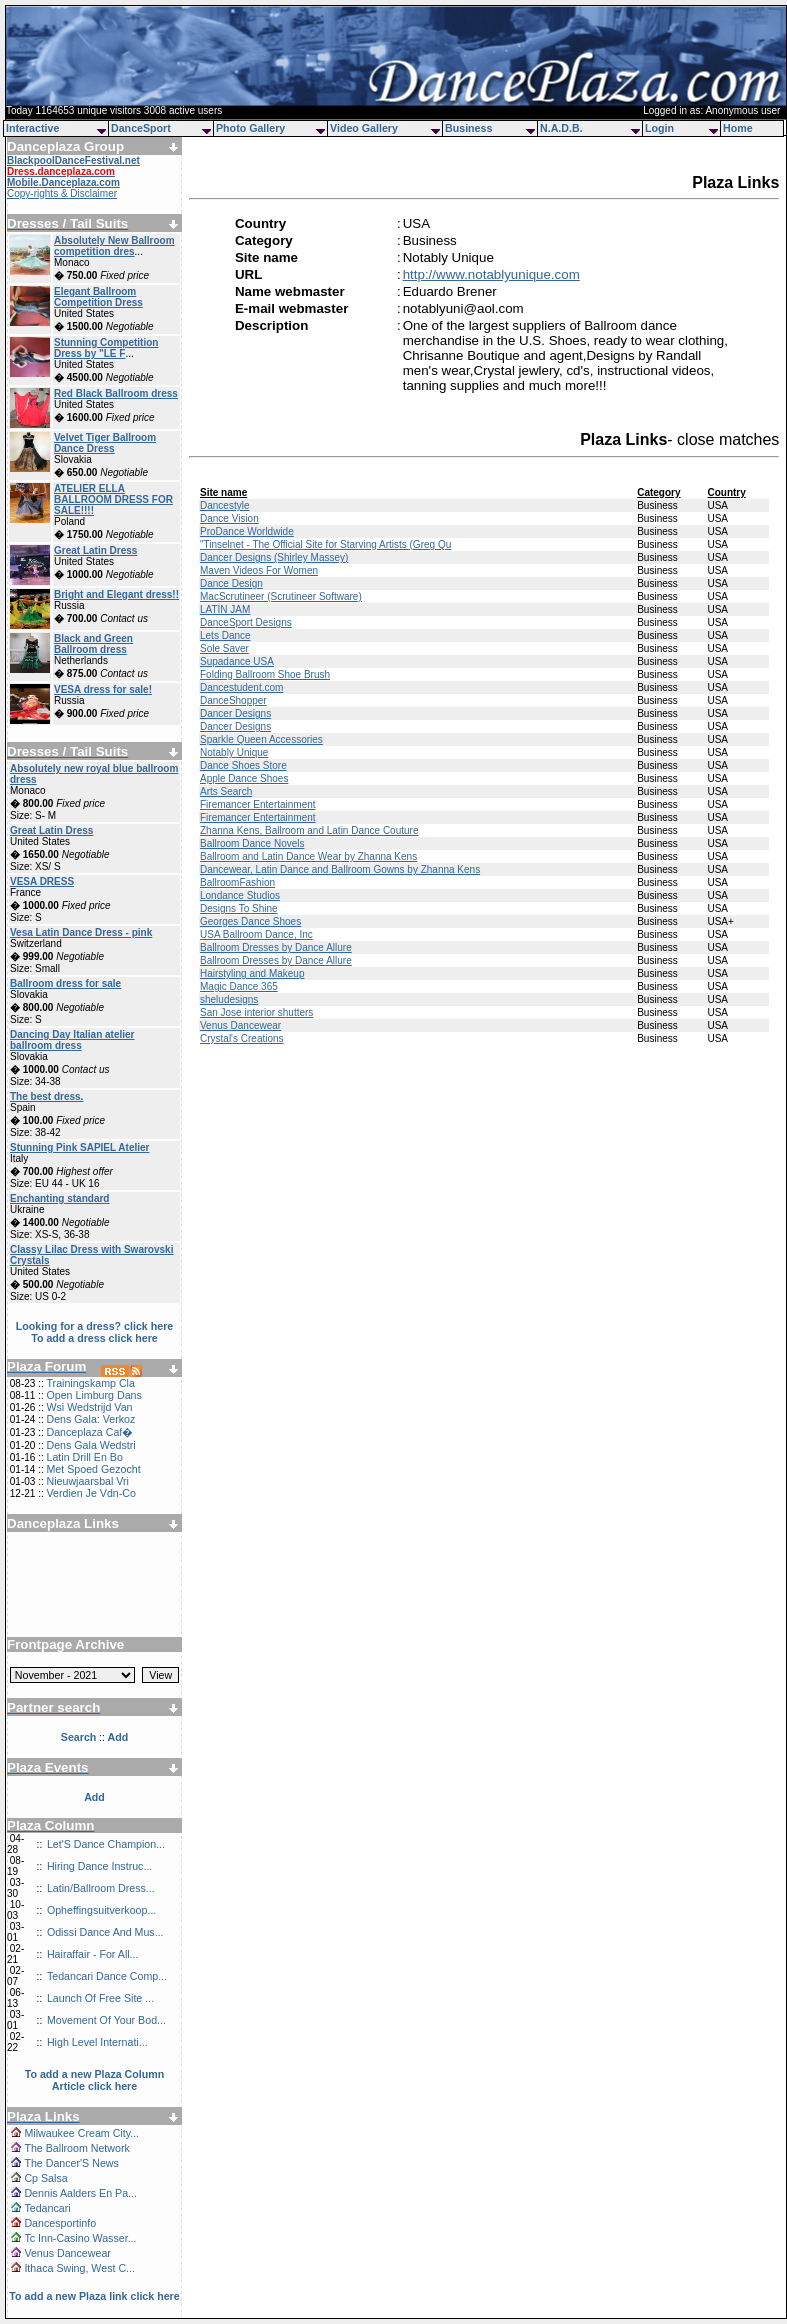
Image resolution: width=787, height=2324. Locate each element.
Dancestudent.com (241, 687)
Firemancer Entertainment (258, 804)
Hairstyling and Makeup (252, 973)
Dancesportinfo (60, 2223)
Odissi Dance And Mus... (105, 1932)
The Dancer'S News (71, 2163)
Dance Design (231, 583)
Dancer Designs (235, 713)
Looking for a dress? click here (95, 1326)
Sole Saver (224, 648)
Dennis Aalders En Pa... (80, 2193)
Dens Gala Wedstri (90, 1445)
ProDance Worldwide (247, 531)
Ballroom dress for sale (65, 983)
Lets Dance (225, 635)
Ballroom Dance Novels (252, 843)
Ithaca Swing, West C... (79, 2268)
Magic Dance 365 (239, 986)
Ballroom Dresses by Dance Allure (276, 947)
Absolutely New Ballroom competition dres (114, 246)
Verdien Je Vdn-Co (90, 1493)
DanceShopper (233, 700)
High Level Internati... (97, 2042)
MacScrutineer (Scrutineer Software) (281, 596)
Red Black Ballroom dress (116, 393)
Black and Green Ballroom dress (93, 644)
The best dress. (46, 1096)
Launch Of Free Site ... (100, 1998)
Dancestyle (224, 505)
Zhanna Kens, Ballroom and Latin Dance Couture (309, 830)
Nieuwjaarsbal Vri (87, 1481)
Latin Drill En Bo (84, 1457)
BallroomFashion (237, 882)
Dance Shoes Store (243, 765)
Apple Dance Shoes (244, 778)
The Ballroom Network (76, 2148)
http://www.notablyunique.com (491, 274)
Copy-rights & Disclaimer (62, 193)
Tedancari (47, 2208)
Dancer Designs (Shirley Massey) (274, 557)
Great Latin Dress (95, 550)
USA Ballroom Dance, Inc (256, 934)
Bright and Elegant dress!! (116, 594)
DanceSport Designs (246, 622)
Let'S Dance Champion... (106, 1844)
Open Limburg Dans (93, 1395)
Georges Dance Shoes (250, 921)
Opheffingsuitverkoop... (101, 1910)
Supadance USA (237, 661)
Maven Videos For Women (259, 570)
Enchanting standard (59, 1198)
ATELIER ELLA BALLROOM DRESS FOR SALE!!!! (113, 499)
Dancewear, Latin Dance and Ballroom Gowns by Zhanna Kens (340, 869)
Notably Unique (234, 752)
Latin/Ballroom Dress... (101, 1888)
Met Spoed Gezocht (93, 1469)
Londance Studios (240, 895)
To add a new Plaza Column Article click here (95, 2080)
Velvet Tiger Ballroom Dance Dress (105, 443)
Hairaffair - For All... (93, 1954)
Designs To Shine (239, 908)
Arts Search (226, 791)
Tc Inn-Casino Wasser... (80, 2238)
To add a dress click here (94, 1338)
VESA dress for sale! (103, 689)
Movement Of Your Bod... (106, 2020)
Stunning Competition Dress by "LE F (106, 348)
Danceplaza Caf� (89, 1432)
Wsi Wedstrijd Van (89, 1407)
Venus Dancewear (67, 2253)
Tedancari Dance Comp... (107, 1976)
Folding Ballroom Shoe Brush (265, 674)
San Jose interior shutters (256, 1012)
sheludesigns (229, 999)
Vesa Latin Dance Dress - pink (81, 932)
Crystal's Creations (242, 1038)
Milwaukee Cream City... (81, 2133)
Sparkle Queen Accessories (261, 739)
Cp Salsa (45, 2178)
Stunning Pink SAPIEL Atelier (79, 1147)
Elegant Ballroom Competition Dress (98, 297)
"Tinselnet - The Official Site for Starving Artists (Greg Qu (325, 544)
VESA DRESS (42, 881)
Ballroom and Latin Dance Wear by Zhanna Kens (308, 856)
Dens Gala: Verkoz (90, 1419)
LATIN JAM (225, 609)
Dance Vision (229, 518)
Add (94, 1797)
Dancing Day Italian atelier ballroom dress (72, 1040)
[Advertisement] (95, 1577)
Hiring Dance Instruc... (99, 1866)
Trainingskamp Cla (90, 1383)
